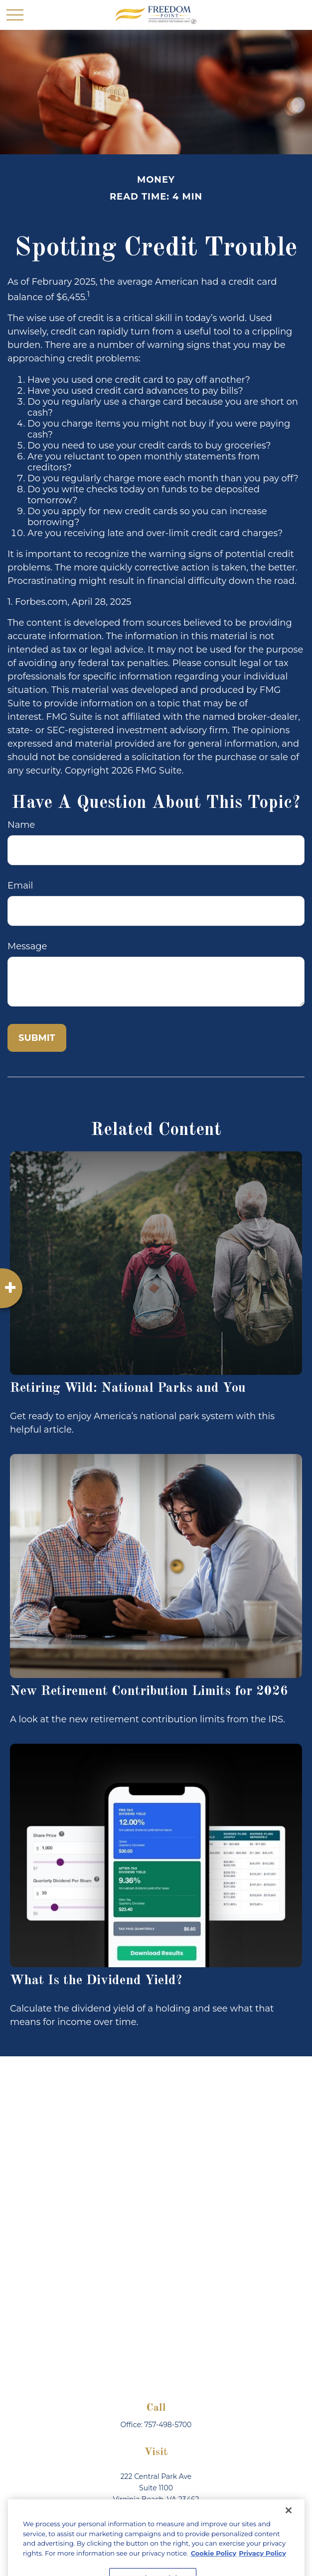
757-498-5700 (167, 2424)
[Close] (289, 2523)
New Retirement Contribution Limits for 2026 (149, 1691)
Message (27, 946)
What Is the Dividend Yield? (96, 1980)
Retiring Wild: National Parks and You (128, 1388)
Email (20, 885)
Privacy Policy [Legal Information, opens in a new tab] (262, 2566)
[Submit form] (36, 1038)
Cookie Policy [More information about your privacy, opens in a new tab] (214, 2566)
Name (21, 824)
